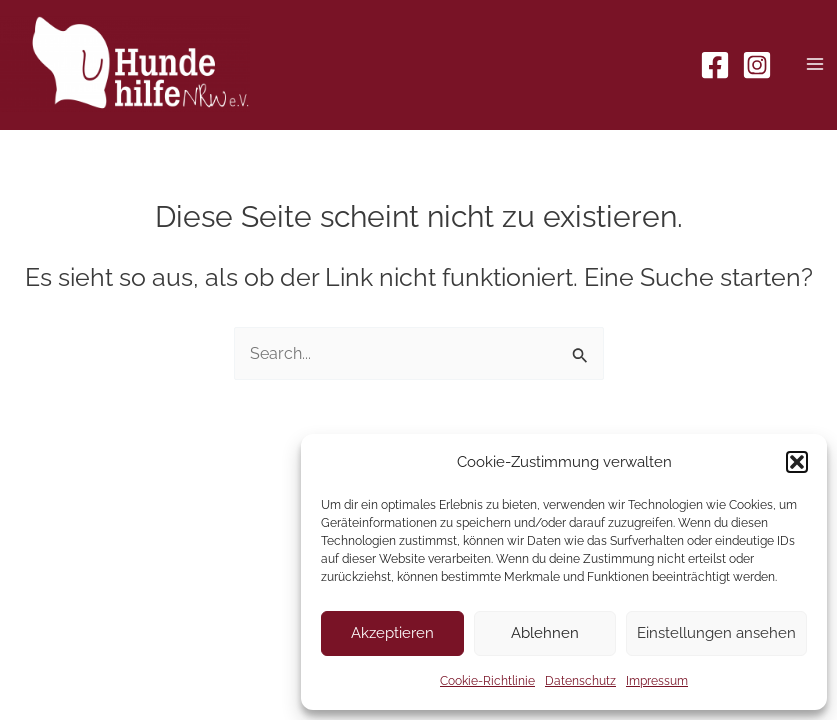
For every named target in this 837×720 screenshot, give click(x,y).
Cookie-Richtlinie (487, 681)
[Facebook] (715, 65)
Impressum (657, 681)
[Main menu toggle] (814, 64)
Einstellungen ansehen (716, 633)
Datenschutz (580, 681)
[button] (797, 462)
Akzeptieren (392, 633)
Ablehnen (545, 633)
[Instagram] (757, 65)
